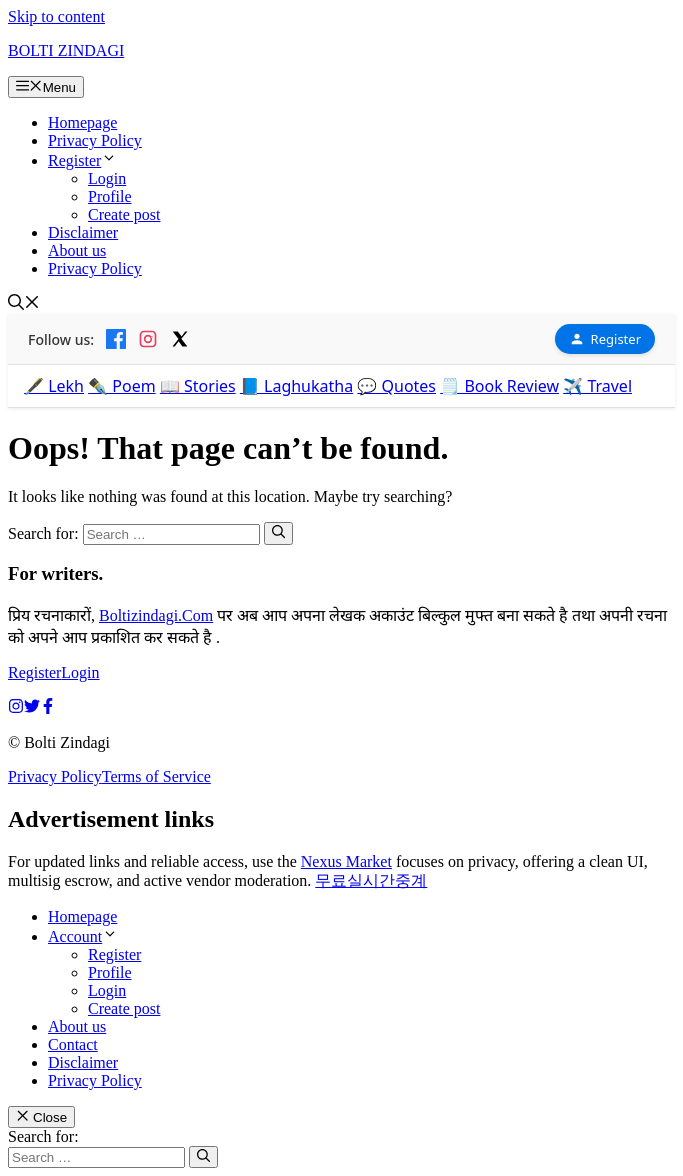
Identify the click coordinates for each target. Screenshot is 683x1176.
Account (83, 936)
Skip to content (56, 16)
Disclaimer (83, 232)
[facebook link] (48, 708)
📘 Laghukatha (296, 386)
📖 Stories (198, 386)
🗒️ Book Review (499, 386)
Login (107, 178)
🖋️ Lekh (54, 386)
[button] (24, 304)
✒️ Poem (122, 386)
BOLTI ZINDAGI (66, 50)
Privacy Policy (95, 140)
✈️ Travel (597, 386)
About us (77, 250)
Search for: (43, 1136)
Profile (110, 196)
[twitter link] (32, 708)
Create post (124, 214)
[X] (180, 339)
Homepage (82, 122)
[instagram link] (16, 708)
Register (82, 160)
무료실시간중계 (371, 880)
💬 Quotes (396, 386)
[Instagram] (148, 339)
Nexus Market (346, 861)
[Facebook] (116, 339)
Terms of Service (156, 776)
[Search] (278, 533)
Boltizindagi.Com (156, 615)
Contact (73, 1044)
